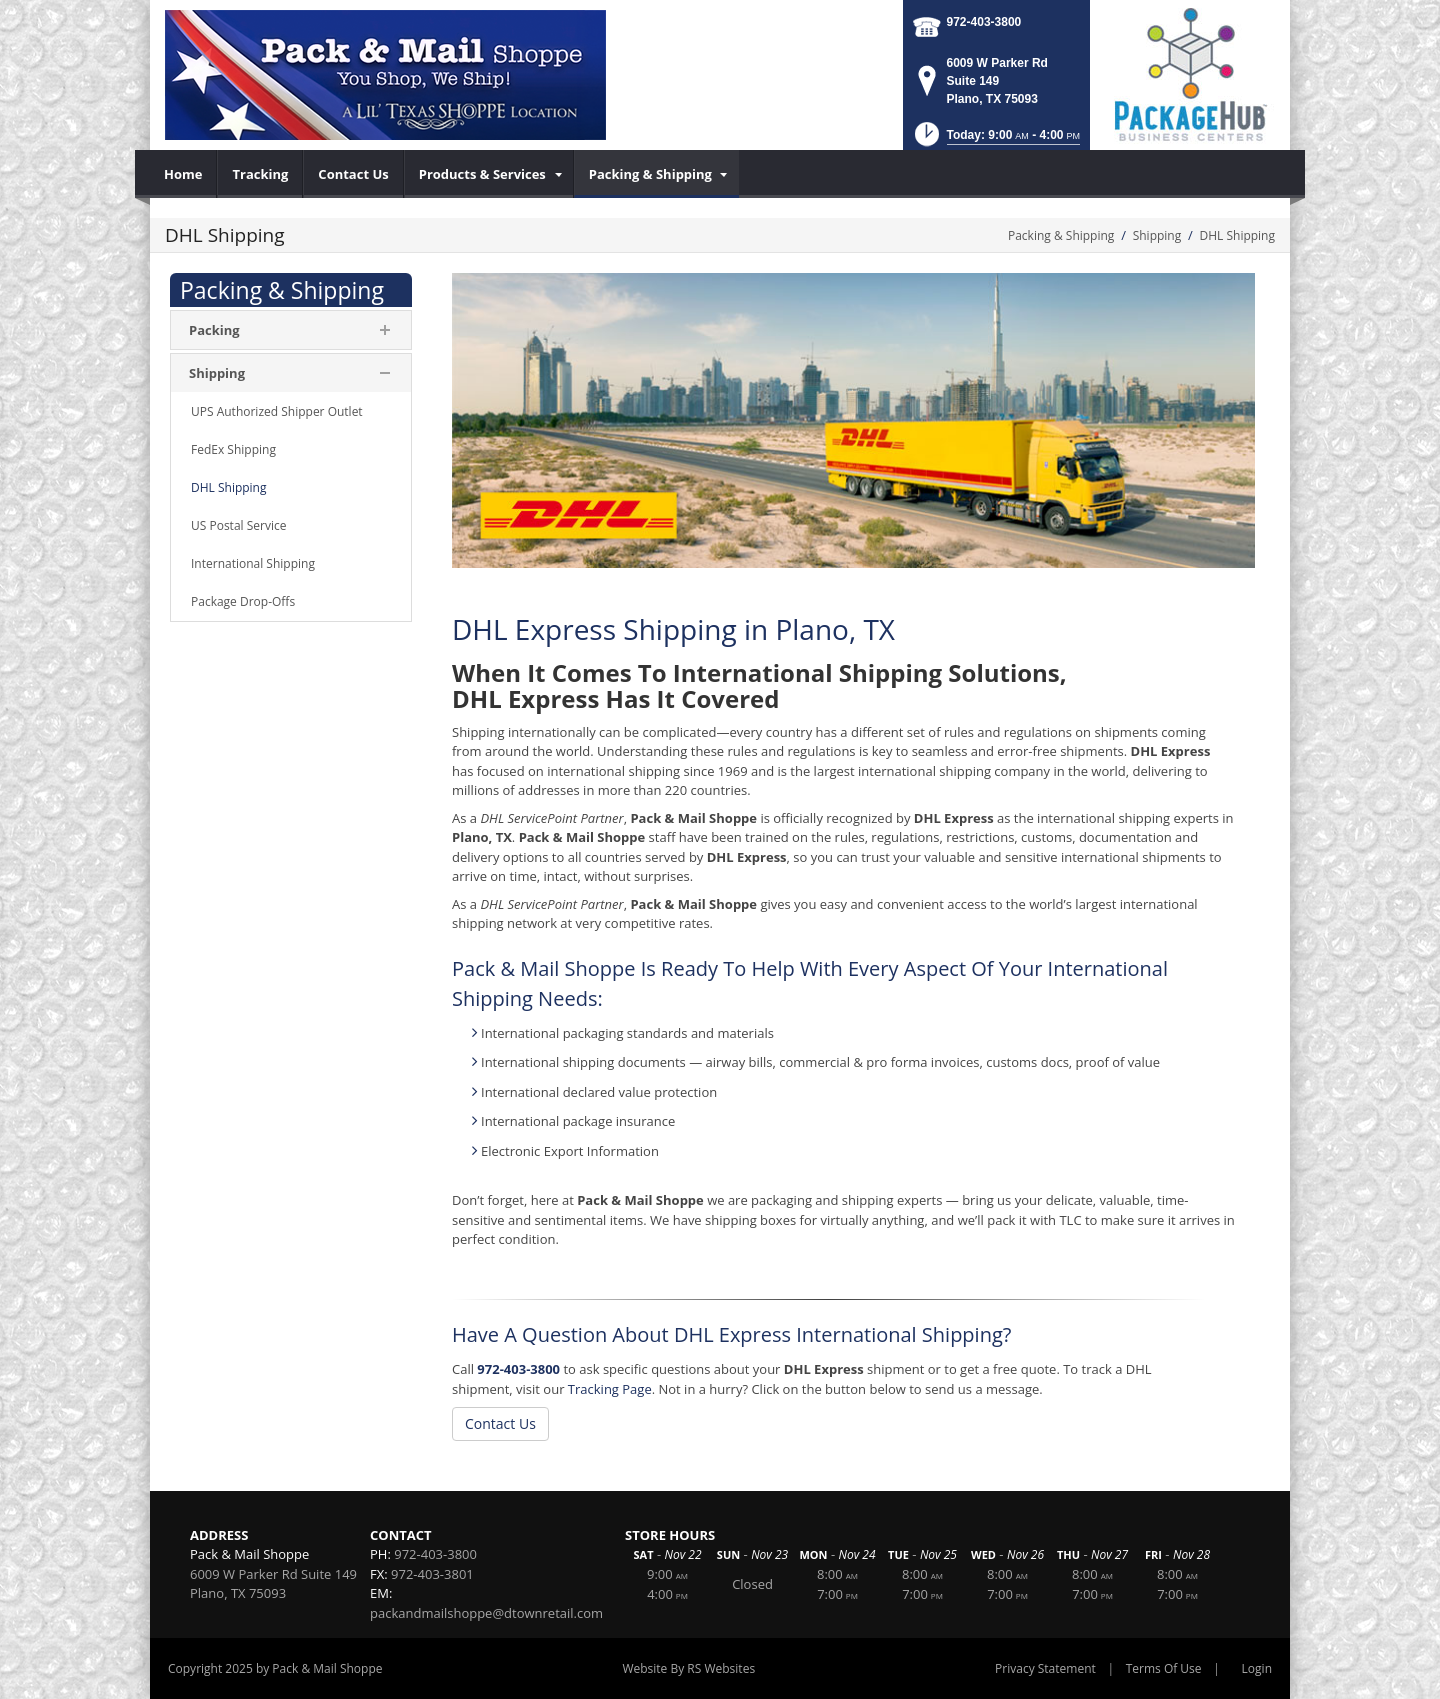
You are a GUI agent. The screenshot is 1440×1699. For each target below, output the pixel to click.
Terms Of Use (1164, 1668)
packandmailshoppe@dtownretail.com (486, 1613)
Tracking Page (610, 1389)
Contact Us (500, 1423)
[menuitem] (183, 174)
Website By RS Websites (688, 1668)
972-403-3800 (984, 22)
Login (1257, 1668)
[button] (995, 140)
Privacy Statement (1045, 1668)
